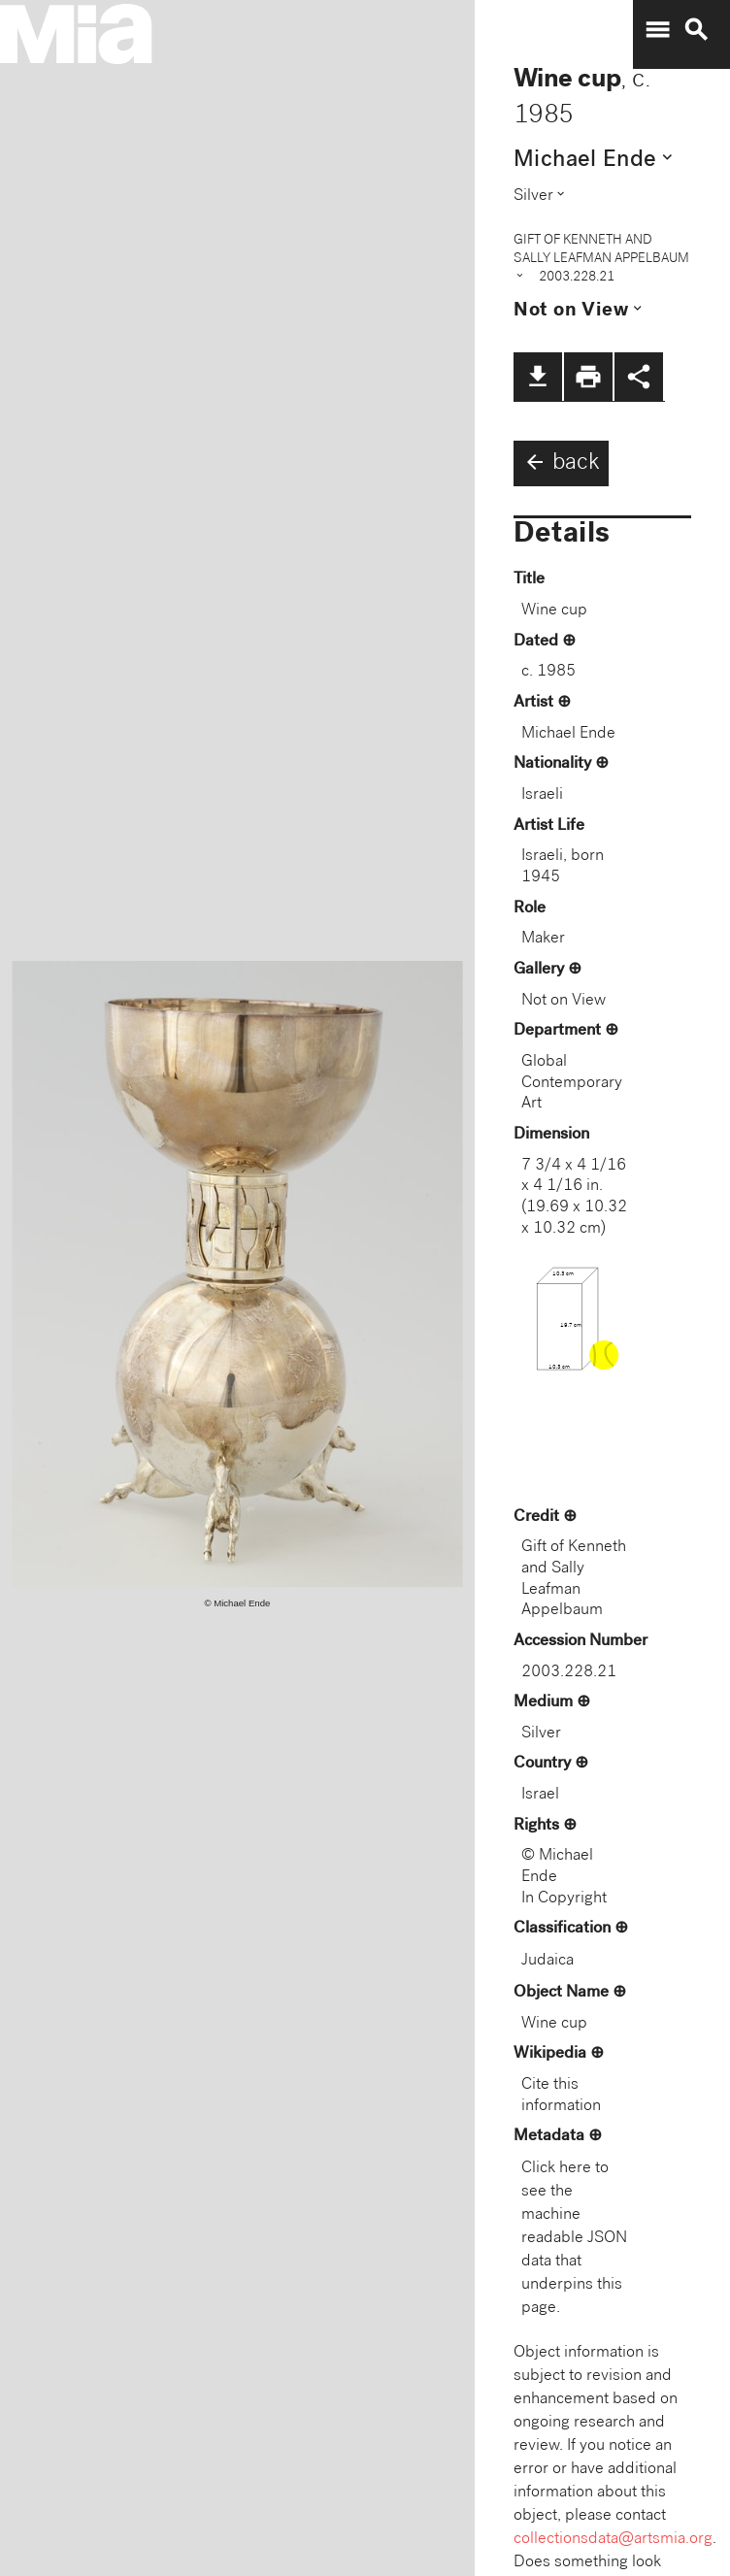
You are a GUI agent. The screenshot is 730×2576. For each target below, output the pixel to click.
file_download (537, 376)
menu (657, 30)
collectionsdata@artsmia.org (613, 2539)
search (696, 30)
